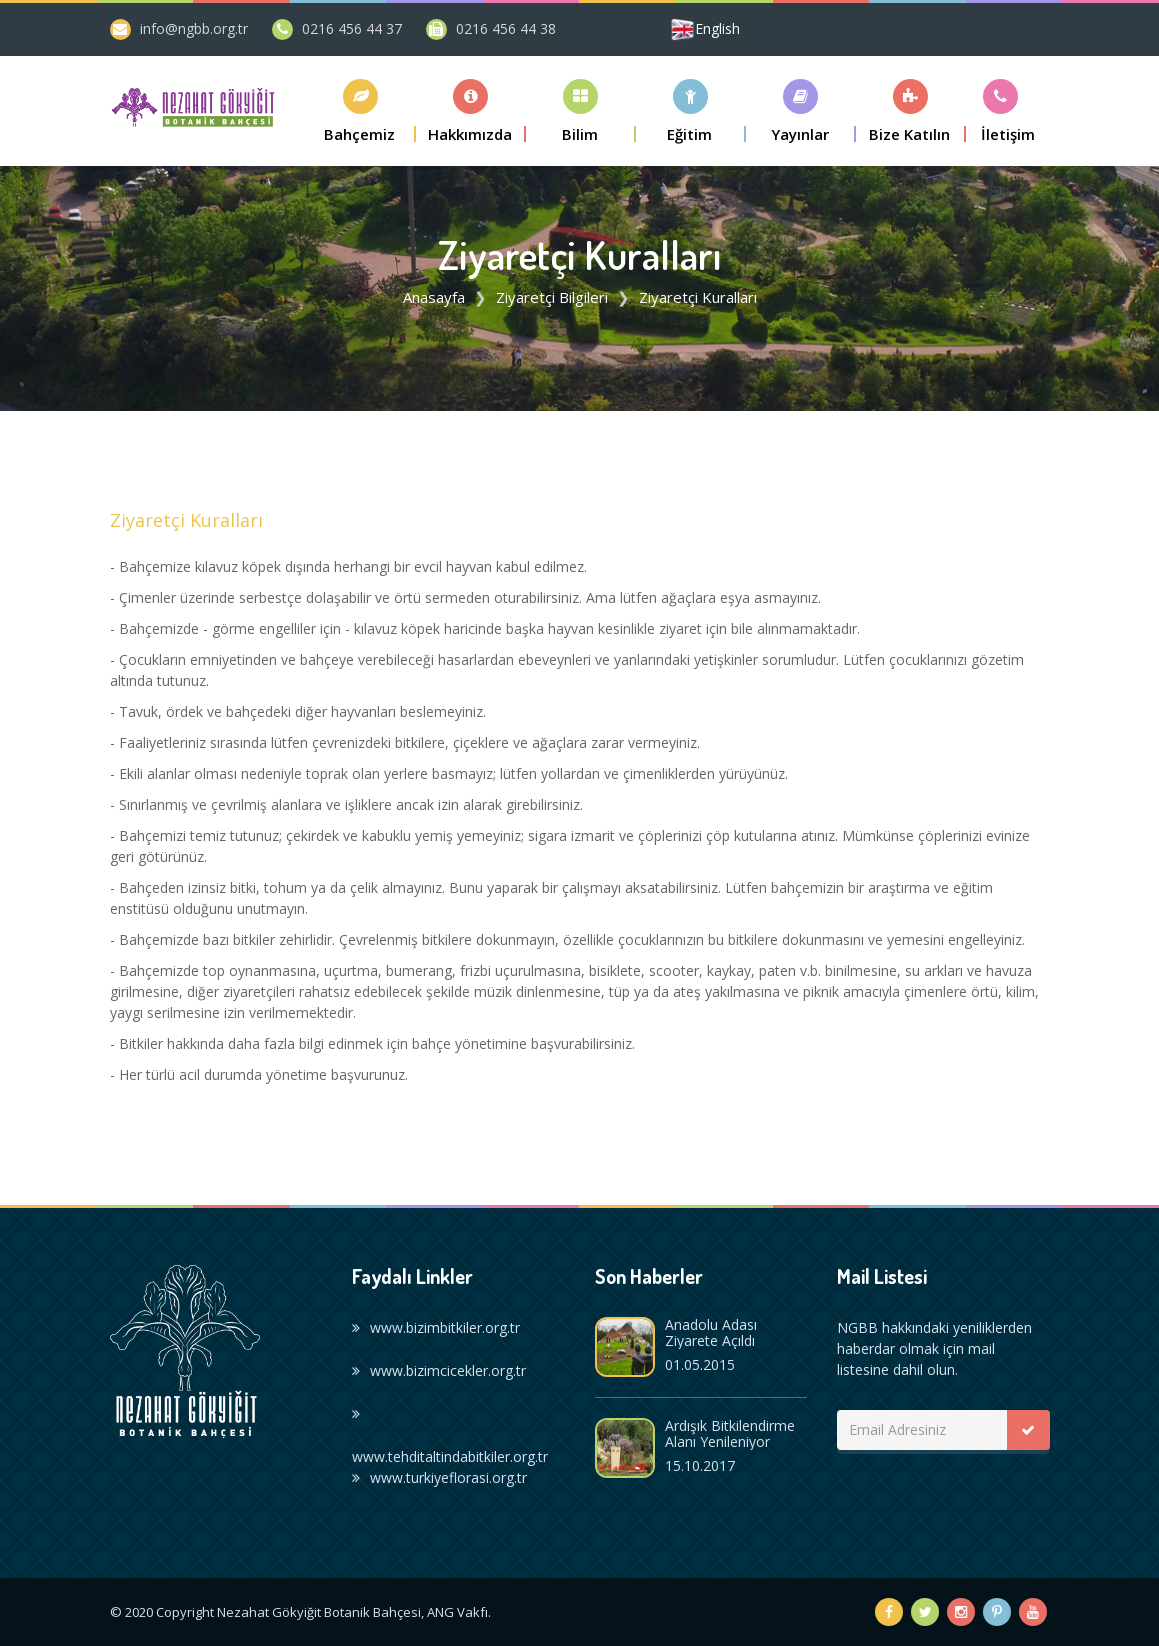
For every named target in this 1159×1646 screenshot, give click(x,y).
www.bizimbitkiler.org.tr (436, 1327)
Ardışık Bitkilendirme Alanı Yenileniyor (730, 1433)
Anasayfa (434, 297)
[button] (361, 110)
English (717, 28)
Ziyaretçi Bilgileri (552, 297)
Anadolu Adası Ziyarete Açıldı (711, 1332)
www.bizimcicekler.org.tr (439, 1370)
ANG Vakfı (457, 1612)
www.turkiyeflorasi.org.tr (439, 1477)
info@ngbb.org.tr (194, 28)
